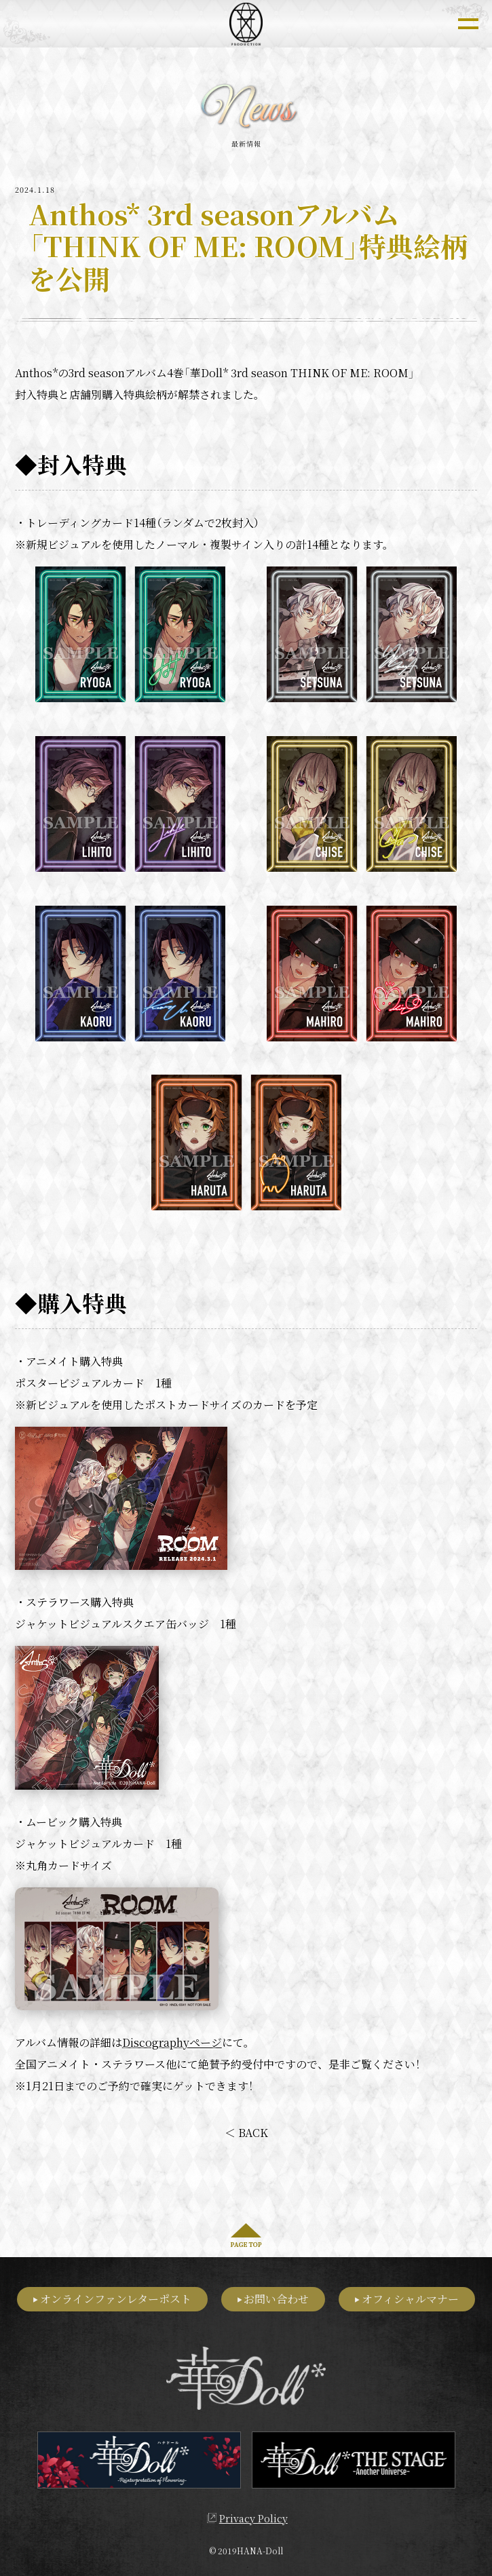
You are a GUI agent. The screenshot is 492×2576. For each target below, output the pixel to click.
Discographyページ (172, 2042)
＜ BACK (246, 2132)
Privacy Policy (253, 2515)
